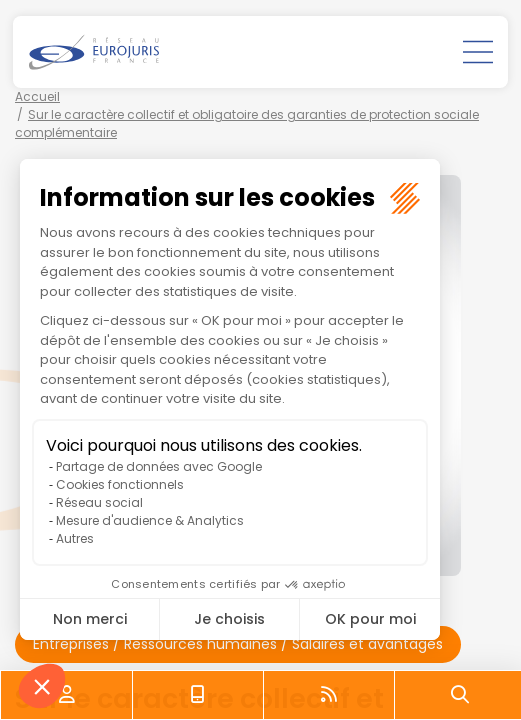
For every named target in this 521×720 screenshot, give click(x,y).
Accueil (37, 96)
